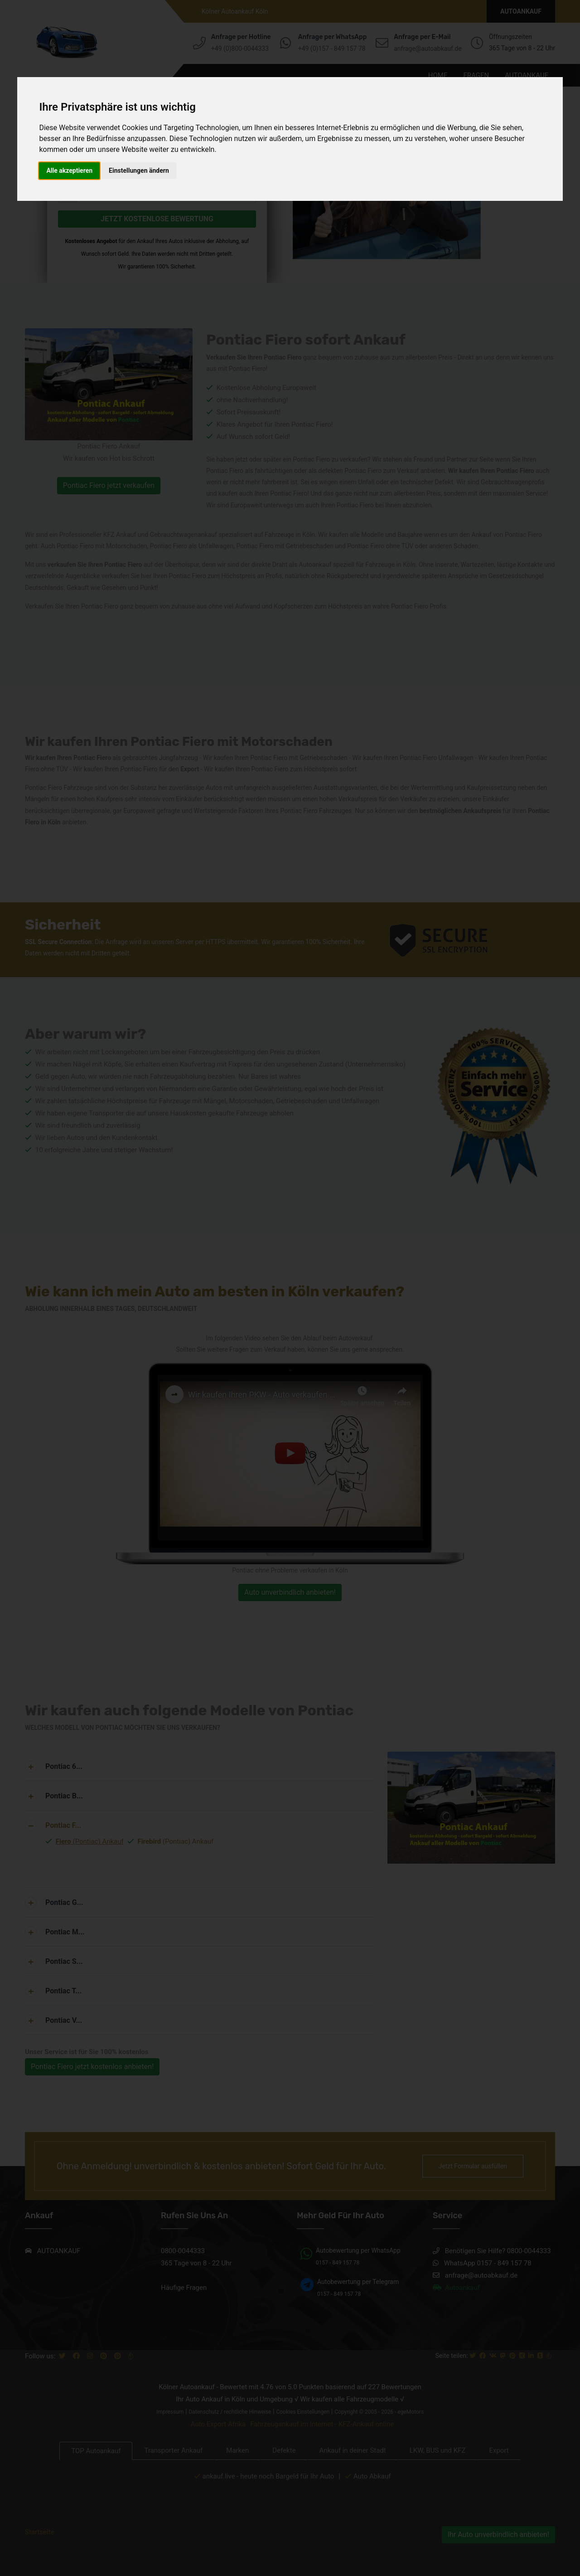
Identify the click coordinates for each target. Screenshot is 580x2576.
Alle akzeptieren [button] (69, 170)
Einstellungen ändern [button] (139, 170)
